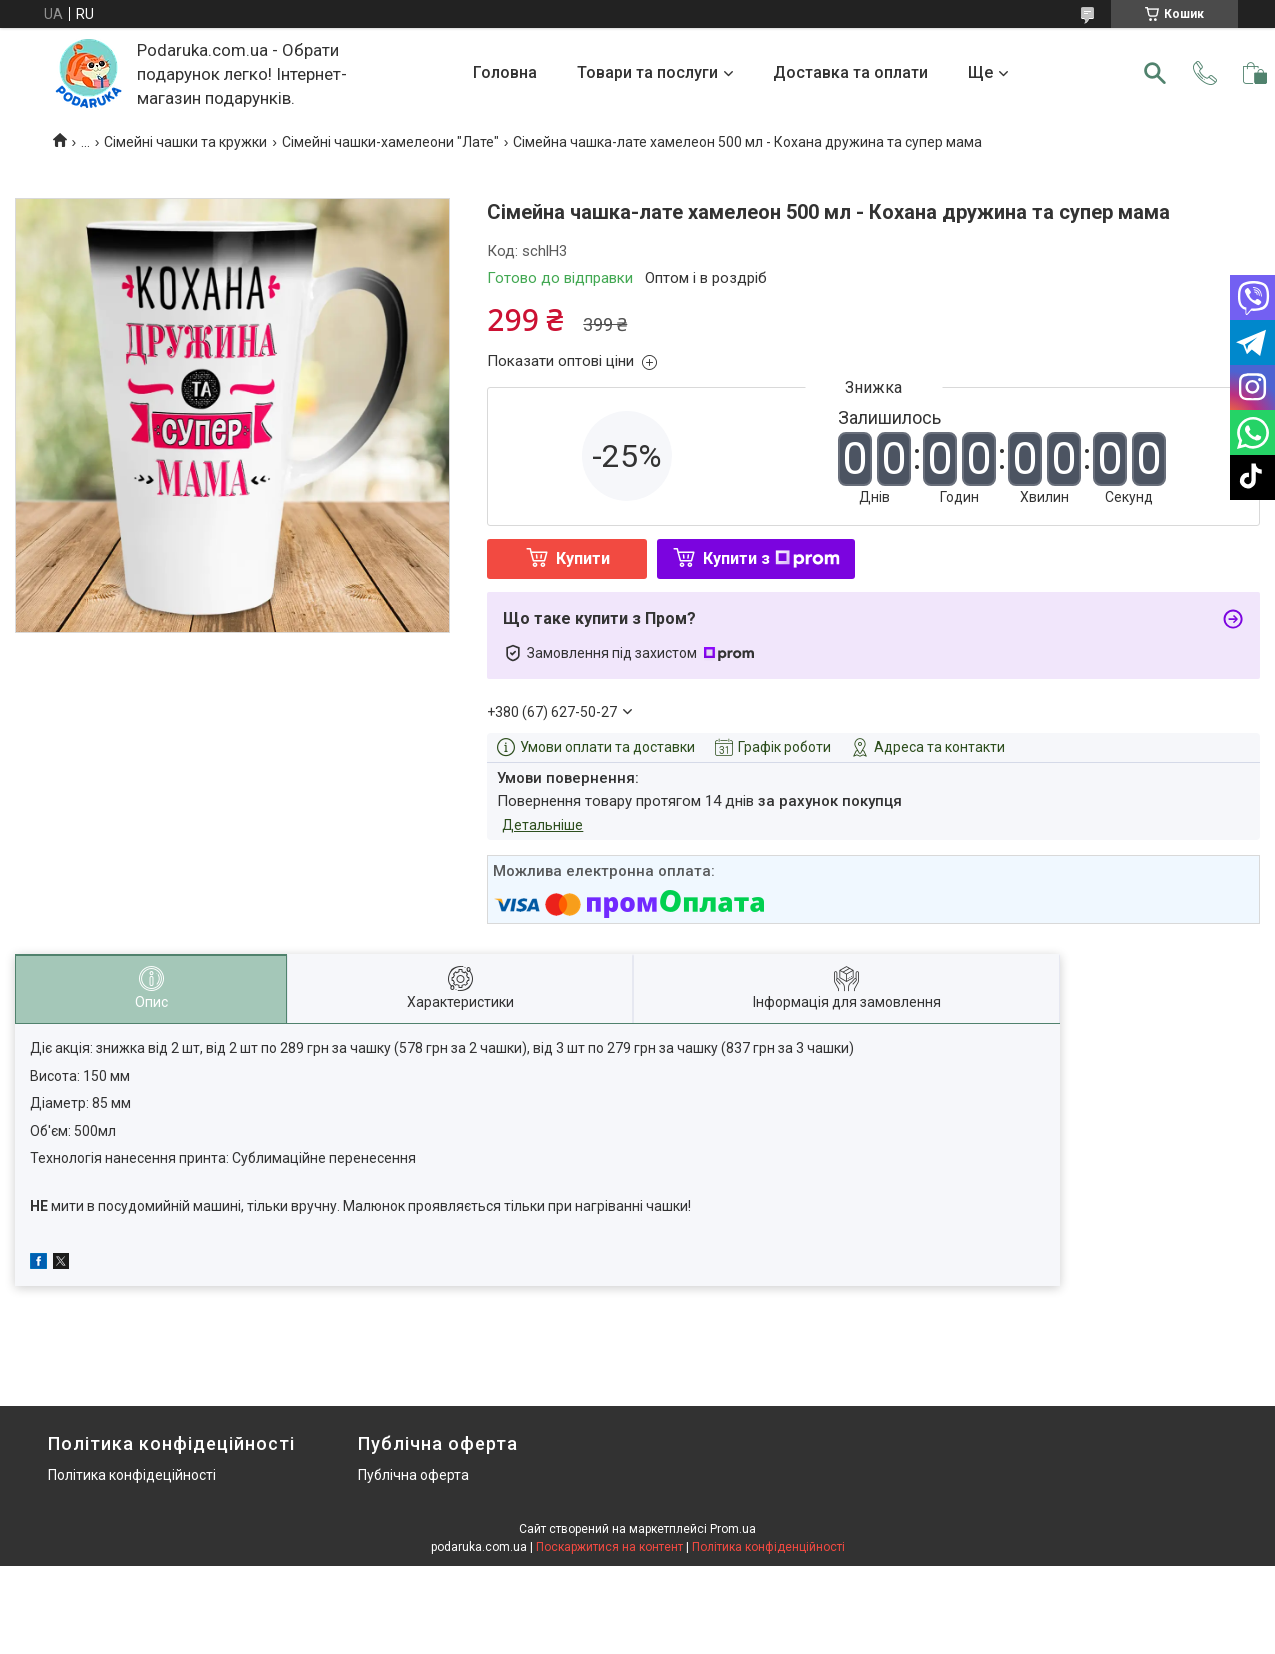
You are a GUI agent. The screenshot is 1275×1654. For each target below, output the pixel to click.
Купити (583, 558)
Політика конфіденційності (768, 1547)
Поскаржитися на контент (609, 1547)
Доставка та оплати (850, 72)
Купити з (771, 558)
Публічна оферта (413, 1475)
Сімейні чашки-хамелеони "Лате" (390, 142)
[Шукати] (1155, 73)
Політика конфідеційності (132, 1475)
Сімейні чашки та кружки (185, 142)
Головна (505, 72)
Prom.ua (733, 1529)
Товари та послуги (647, 72)
